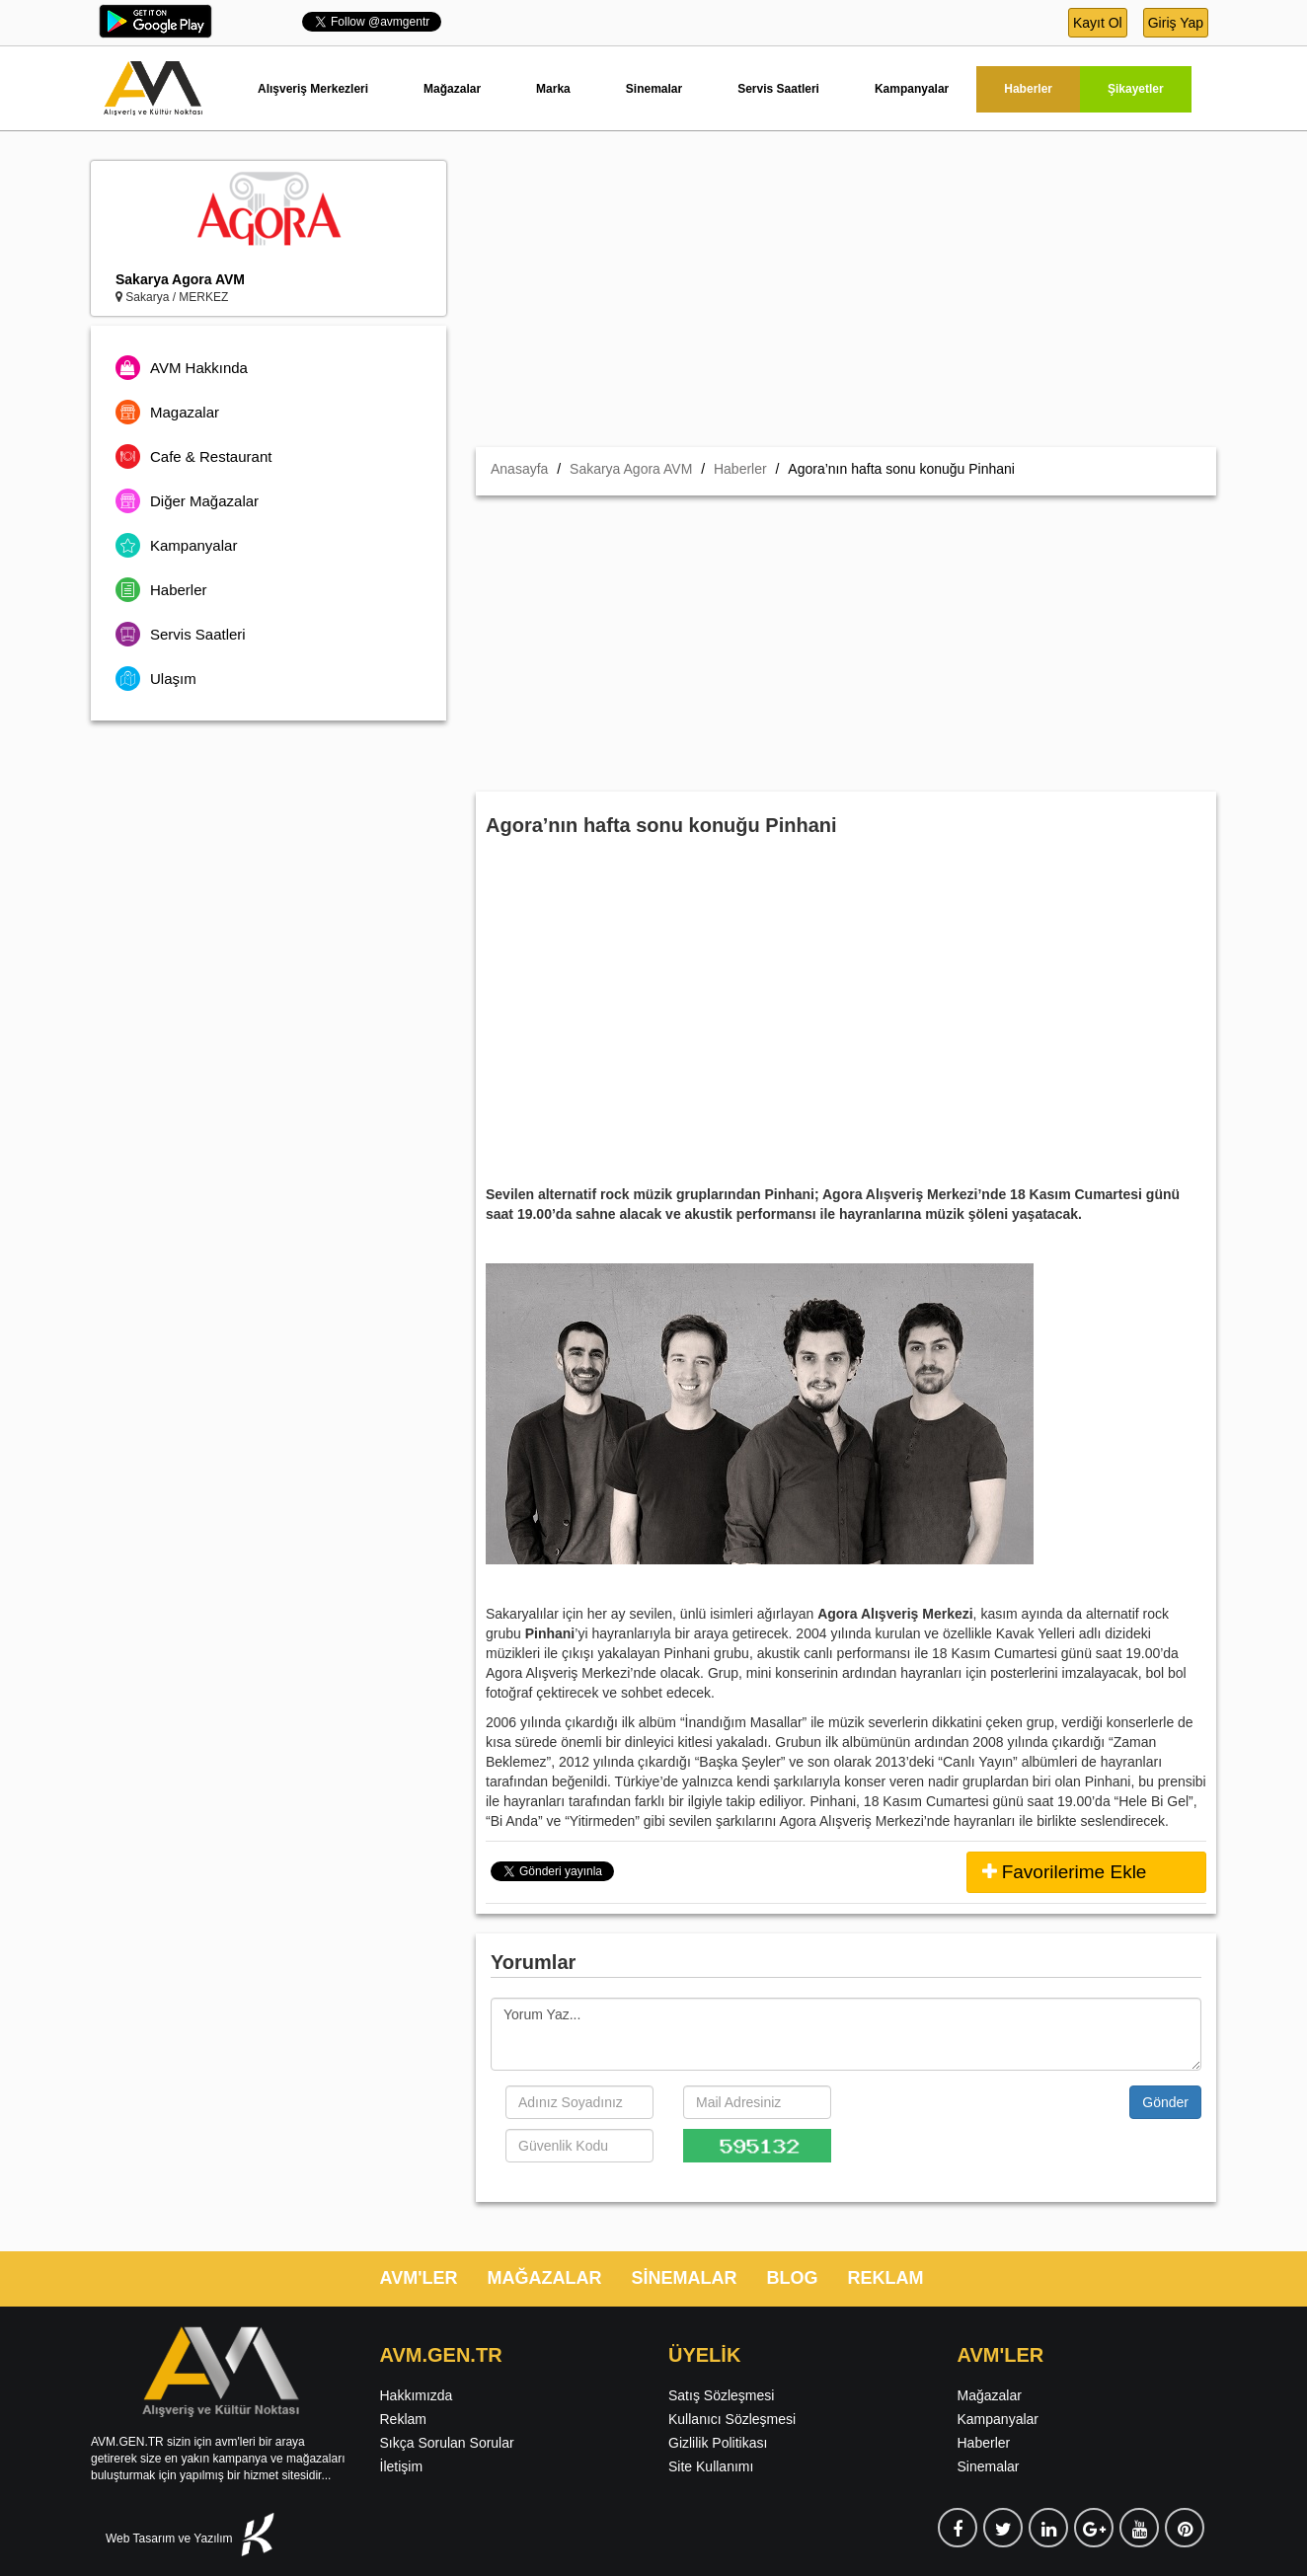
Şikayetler (1136, 89)
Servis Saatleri (778, 89)
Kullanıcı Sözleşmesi (732, 2419)
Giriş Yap (1175, 23)
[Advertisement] (846, 299)
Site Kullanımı (710, 2466)
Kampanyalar (912, 89)
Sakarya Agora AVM (180, 279)
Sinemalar (654, 89)
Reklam (403, 2419)
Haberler (1028, 89)
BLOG (791, 2278)
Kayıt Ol (1097, 23)
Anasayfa (519, 469)
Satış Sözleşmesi (721, 2395)
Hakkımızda (416, 2395)
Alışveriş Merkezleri (313, 89)
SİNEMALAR (683, 2278)
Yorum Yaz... (846, 2034)
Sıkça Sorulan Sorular (447, 2443)
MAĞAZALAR (544, 2278)
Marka (553, 89)
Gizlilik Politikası (717, 2443)
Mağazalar (452, 89)
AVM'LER (419, 2278)
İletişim (401, 2466)
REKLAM (885, 2278)
